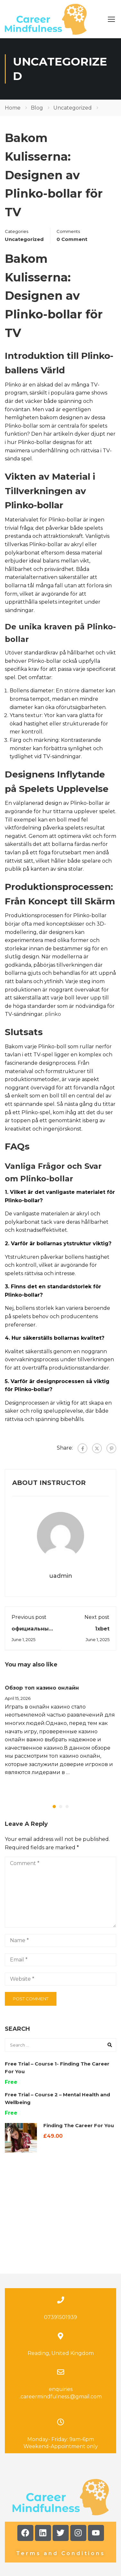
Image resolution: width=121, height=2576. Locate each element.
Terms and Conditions (60, 2493)
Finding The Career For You (78, 2125)
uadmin (60, 1575)
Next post (96, 1617)
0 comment (71, 239)
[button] (54, 1806)
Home (13, 108)
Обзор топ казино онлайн (42, 1688)
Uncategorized (72, 108)
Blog (37, 108)
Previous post (29, 1617)
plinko (53, 1014)
